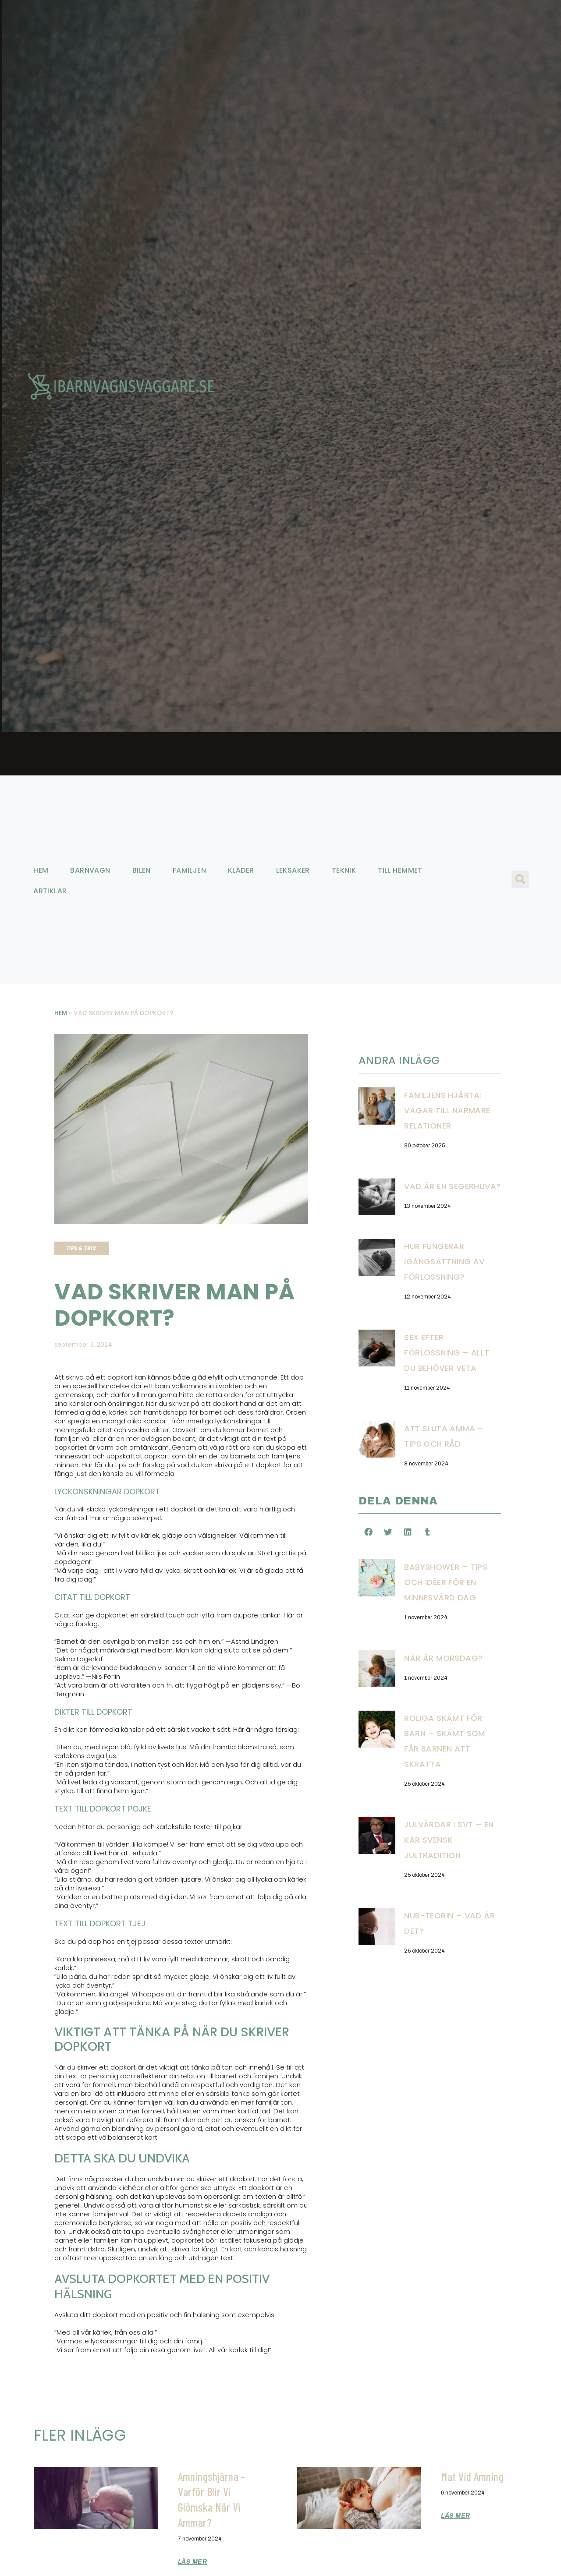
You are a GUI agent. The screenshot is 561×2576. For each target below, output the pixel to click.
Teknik (344, 870)
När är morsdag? (443, 1657)
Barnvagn (90, 870)
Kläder (241, 870)
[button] (520, 879)
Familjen (189, 870)
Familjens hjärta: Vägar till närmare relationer (447, 1110)
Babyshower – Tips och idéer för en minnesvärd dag (445, 1582)
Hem (40, 870)
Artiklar (50, 891)
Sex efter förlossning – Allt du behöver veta (446, 1352)
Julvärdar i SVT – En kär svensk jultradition (449, 1840)
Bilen (141, 870)
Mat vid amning (473, 2476)
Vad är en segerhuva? (452, 1186)
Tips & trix (81, 1248)
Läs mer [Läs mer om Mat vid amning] (455, 2515)
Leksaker (293, 870)
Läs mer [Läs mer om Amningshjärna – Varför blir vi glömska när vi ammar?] (192, 2561)
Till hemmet (400, 870)
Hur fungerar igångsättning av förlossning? (444, 1261)
